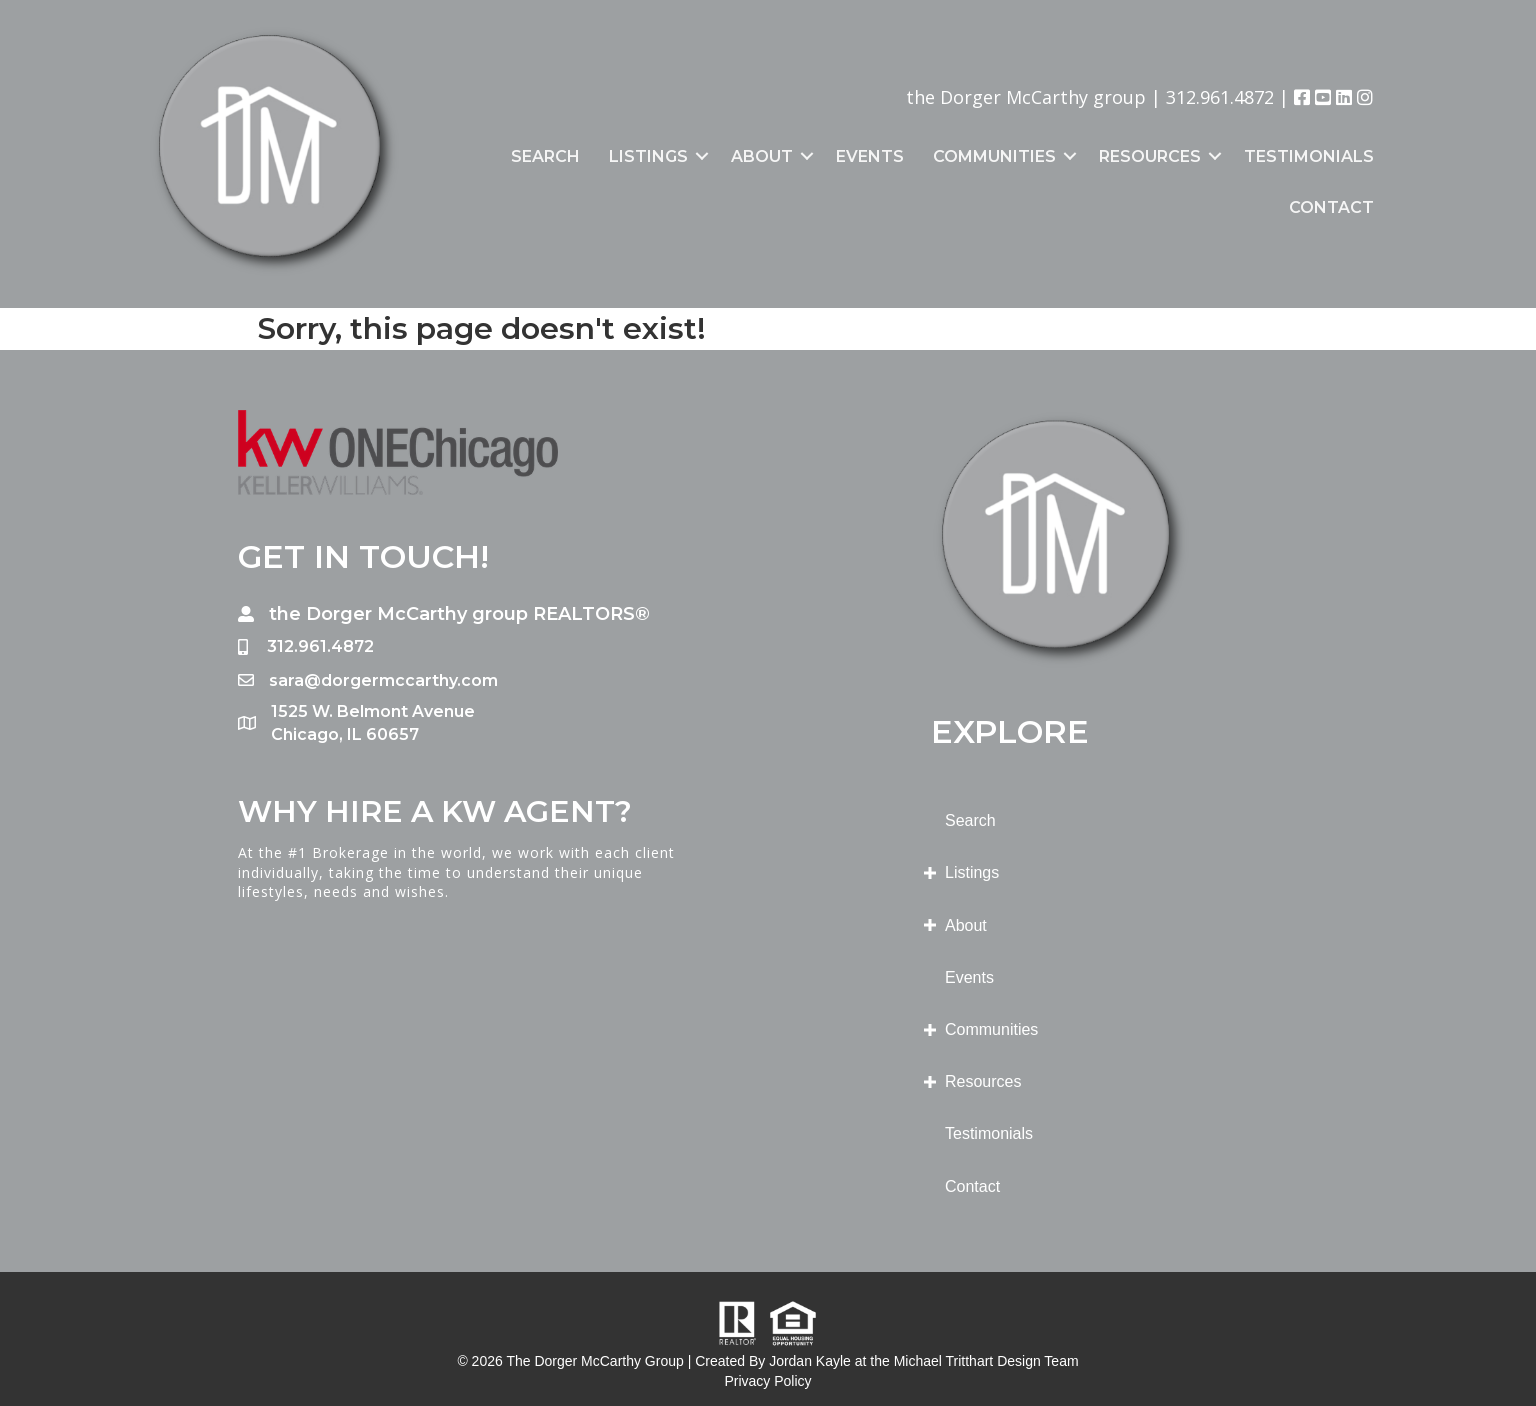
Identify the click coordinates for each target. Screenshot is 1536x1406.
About (762, 156)
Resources (1150, 156)
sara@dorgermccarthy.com (383, 680)
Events (870, 156)
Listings (648, 156)
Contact (1331, 207)
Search (545, 156)
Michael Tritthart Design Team (986, 1361)
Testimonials (1309, 156)
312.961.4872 (1220, 97)
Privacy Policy (767, 1381)
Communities (994, 156)
